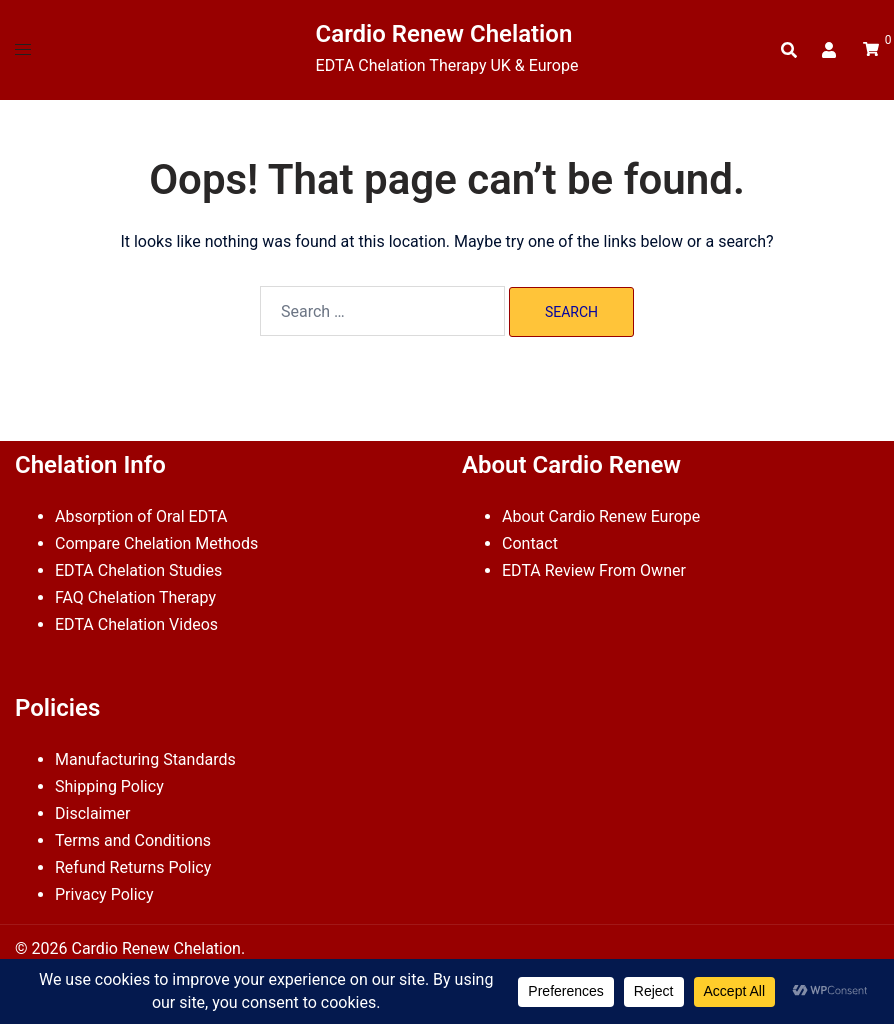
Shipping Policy (109, 786)
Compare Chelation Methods (156, 543)
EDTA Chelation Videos (136, 624)
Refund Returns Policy (133, 867)
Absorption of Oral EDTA (141, 516)
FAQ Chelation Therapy (135, 597)
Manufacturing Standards (145, 759)
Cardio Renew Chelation (444, 34)
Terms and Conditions (133, 840)
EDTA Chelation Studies (138, 570)
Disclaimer (92, 813)
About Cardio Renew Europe (601, 516)
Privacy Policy (104, 894)
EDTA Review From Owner (594, 570)
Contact (530, 543)
